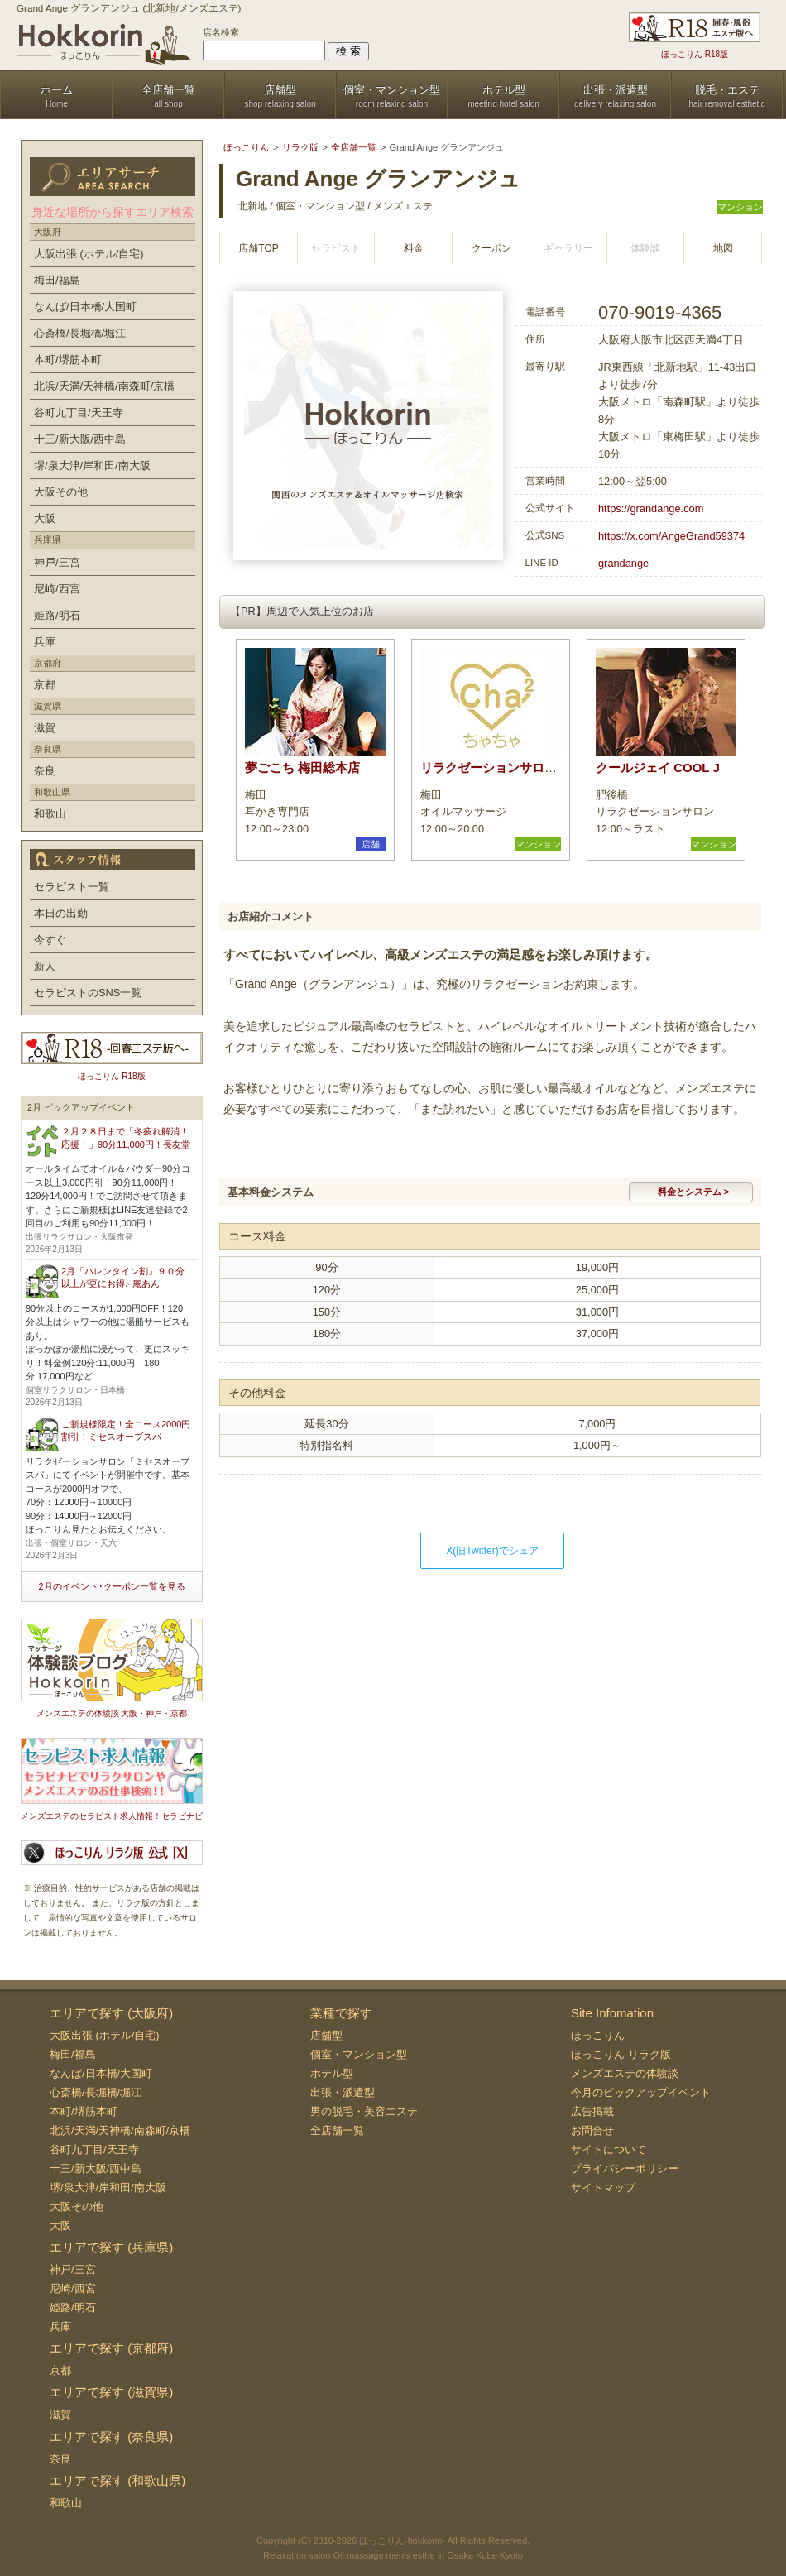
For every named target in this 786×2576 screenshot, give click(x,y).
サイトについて (608, 2149)
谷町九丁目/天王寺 (78, 412)
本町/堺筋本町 (68, 359)
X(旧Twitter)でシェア (492, 1551)
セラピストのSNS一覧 (87, 992)
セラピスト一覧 (71, 886)
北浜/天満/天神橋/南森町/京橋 (104, 386)
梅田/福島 (57, 280)
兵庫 (44, 642)
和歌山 (50, 814)
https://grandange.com (650, 508)
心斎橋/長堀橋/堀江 (80, 333)
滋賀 (44, 728)
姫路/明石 (57, 615)
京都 (44, 685)
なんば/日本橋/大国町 (85, 306)
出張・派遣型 (342, 2092)
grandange (623, 563)
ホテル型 (331, 2073)
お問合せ (592, 2130)
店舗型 (326, 2035)
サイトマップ (603, 2187)
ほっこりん (598, 2035)
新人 (44, 966)
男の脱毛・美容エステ (364, 2111)
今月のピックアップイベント (641, 2092)
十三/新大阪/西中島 (80, 439)
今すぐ (50, 939)
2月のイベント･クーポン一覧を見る (111, 1586)
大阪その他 (61, 492)
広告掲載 (592, 2111)
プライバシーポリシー (624, 2168)
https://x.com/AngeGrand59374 (671, 536)
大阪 (44, 518)
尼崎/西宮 (57, 589)
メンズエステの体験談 (624, 2073)
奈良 (44, 771)
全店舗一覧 (337, 2130)
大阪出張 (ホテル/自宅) (89, 253)
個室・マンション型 (358, 2054)
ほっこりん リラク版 (621, 2054)
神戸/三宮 (57, 562)
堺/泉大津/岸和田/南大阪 (92, 465)
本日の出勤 (61, 913)
